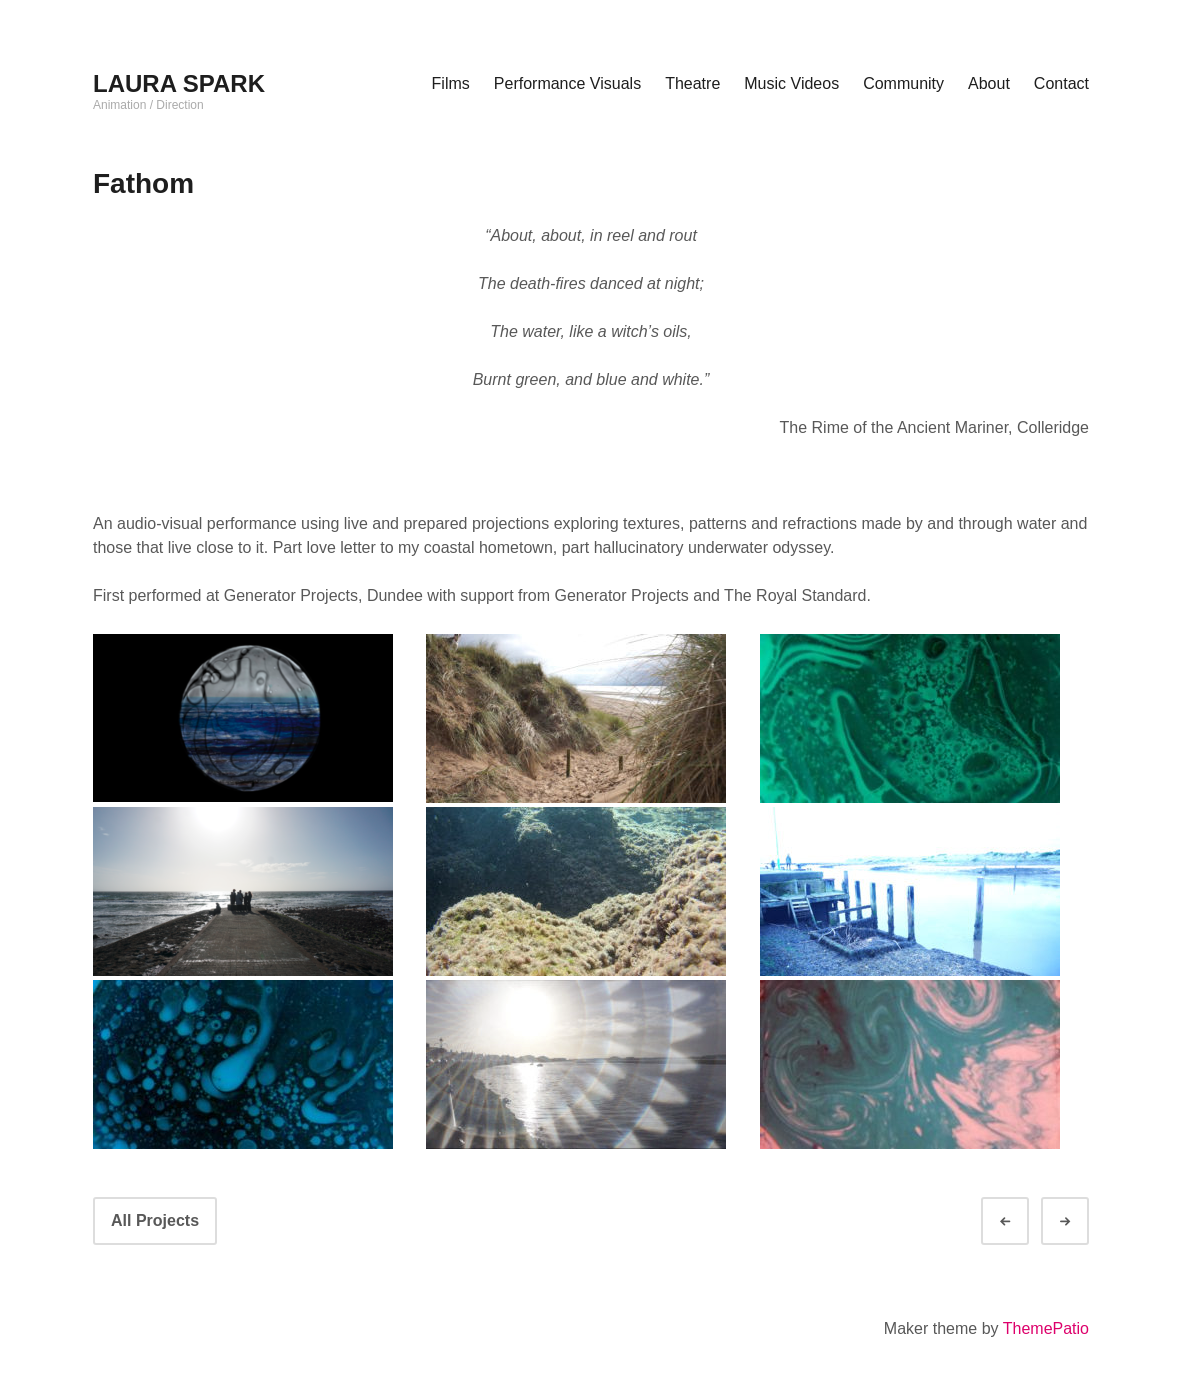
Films (451, 83)
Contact (1061, 83)
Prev (1023, 1221)
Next (1083, 1221)
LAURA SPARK (179, 83)
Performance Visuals (567, 83)
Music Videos (791, 83)
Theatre (692, 83)
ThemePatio (1046, 1328)
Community (903, 83)
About (989, 83)
